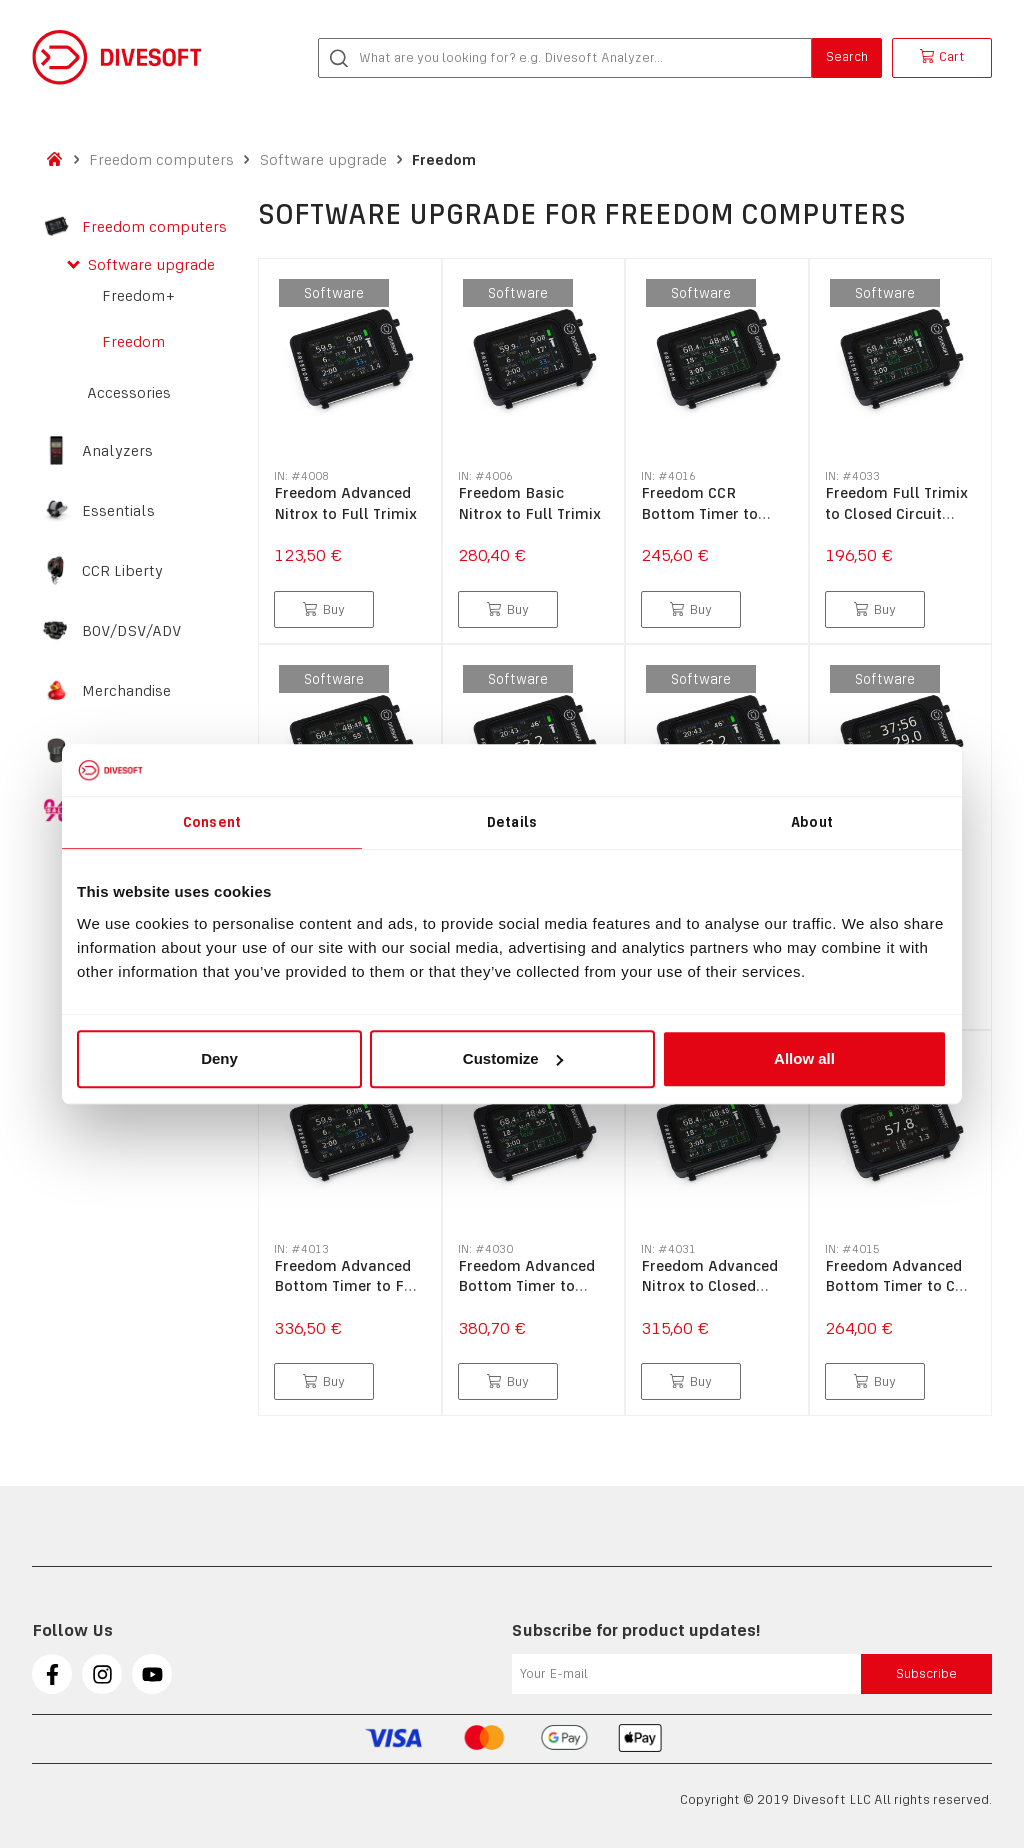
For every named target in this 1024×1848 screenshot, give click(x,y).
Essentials (118, 511)
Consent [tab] (212, 822)
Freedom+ (138, 296)
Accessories (129, 393)
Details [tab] (512, 822)
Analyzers (117, 451)
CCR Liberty (122, 571)
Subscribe (926, 1673)
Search (847, 56)
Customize (513, 1058)
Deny (219, 1058)
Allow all (804, 1058)
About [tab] (812, 822)
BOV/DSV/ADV (132, 631)
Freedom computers (161, 159)
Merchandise (126, 691)
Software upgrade (323, 159)
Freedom (444, 159)
